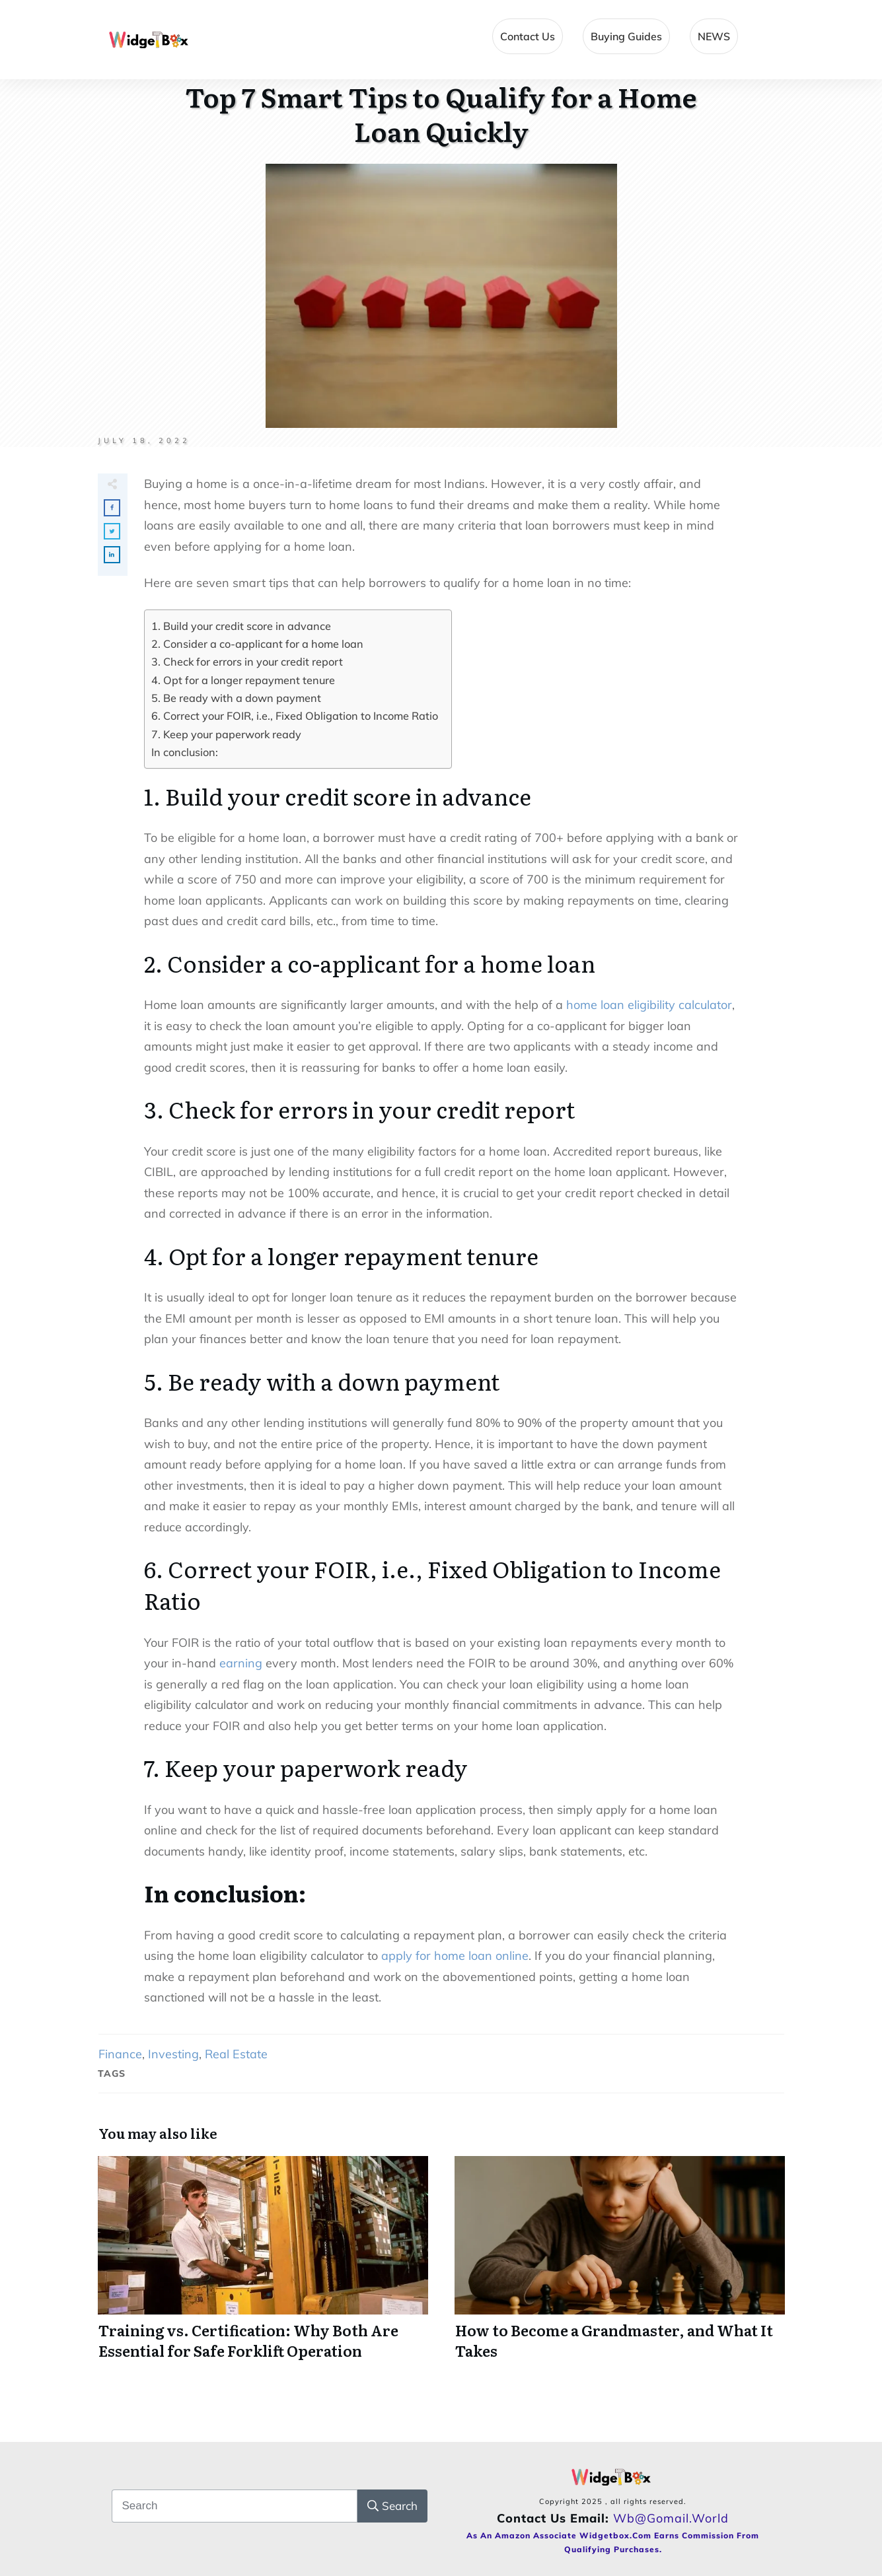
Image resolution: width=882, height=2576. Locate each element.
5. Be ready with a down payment (236, 698)
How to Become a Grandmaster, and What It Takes (620, 2265)
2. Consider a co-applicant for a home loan (257, 643)
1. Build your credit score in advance (241, 626)
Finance (120, 2054)
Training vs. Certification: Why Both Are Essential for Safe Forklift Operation (263, 2265)
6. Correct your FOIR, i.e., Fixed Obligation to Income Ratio (294, 715)
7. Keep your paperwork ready (226, 734)
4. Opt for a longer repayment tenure (243, 680)
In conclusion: (184, 752)
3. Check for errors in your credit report (247, 661)
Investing (173, 2054)
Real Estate (236, 2054)
